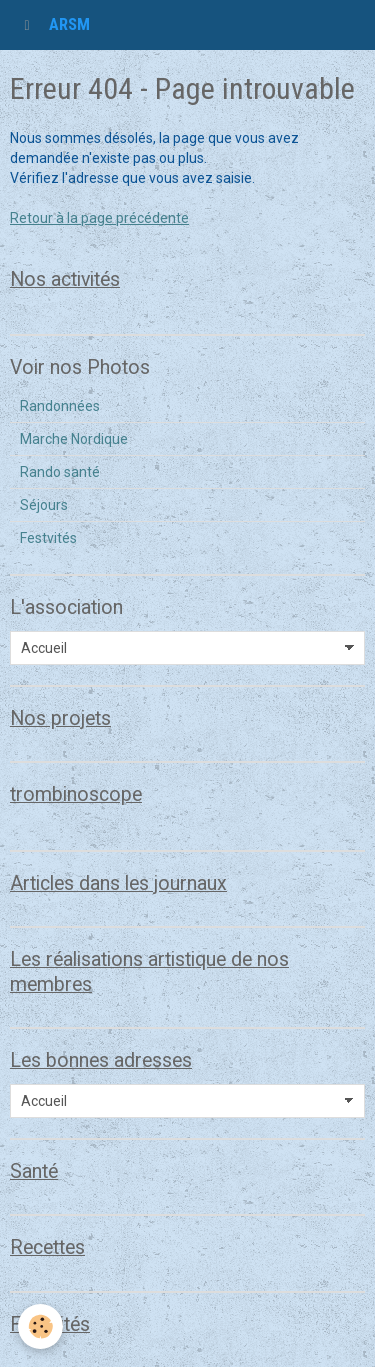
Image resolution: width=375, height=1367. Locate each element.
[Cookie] (40, 1326)
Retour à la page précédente (99, 218)
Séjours (44, 505)
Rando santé (60, 472)
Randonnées (60, 406)
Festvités (48, 538)
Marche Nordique (74, 439)
